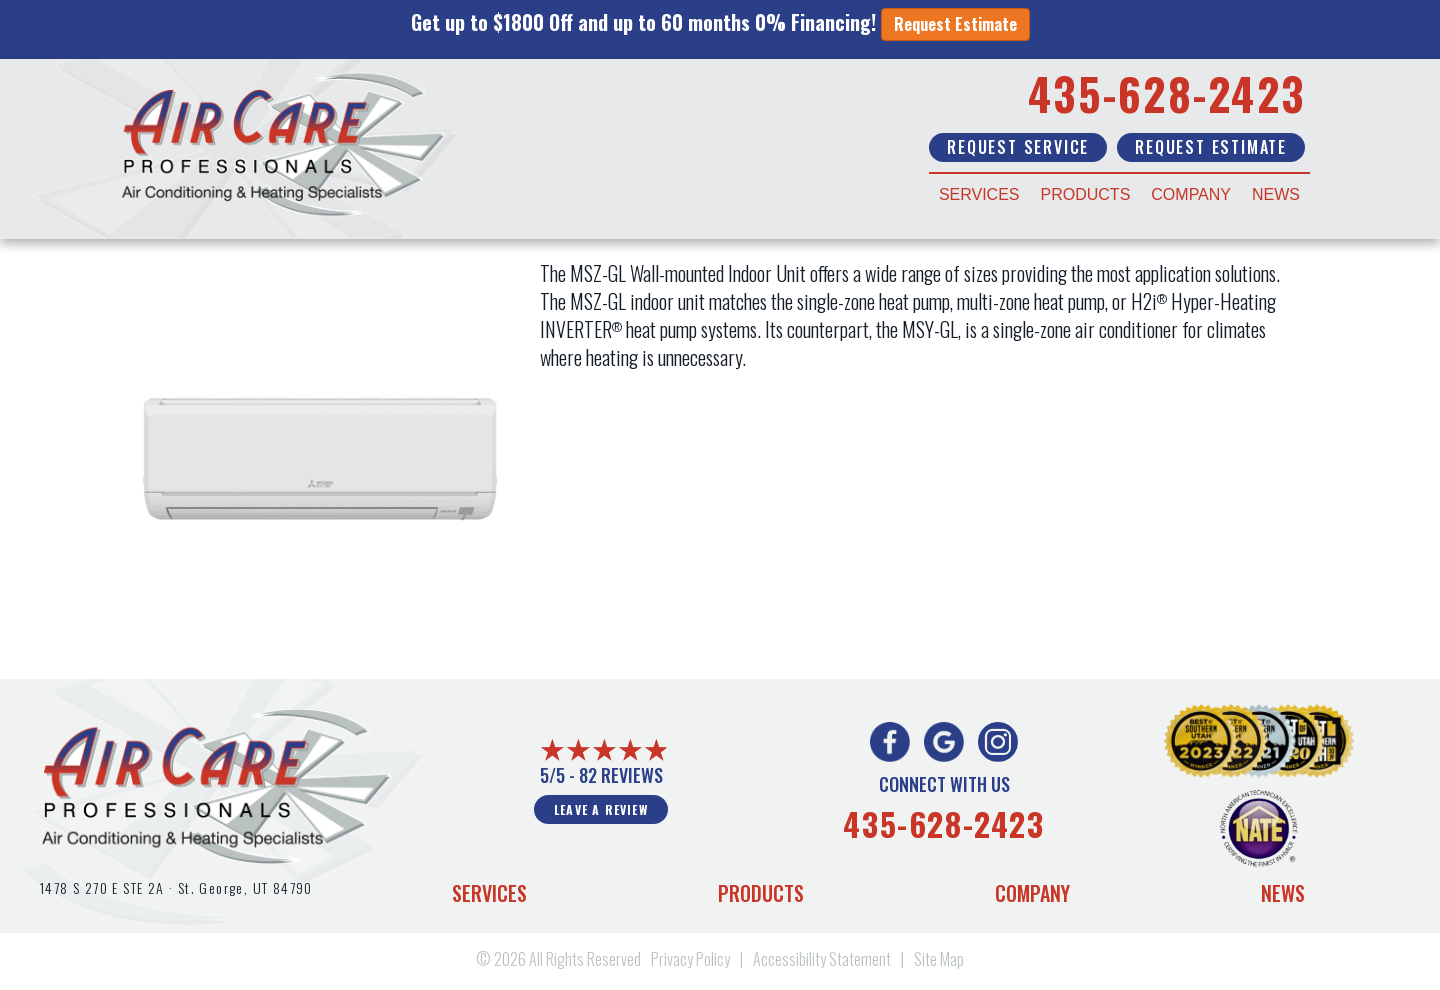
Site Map (939, 959)
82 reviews (621, 775)
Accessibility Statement (822, 959)
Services (979, 194)
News (1276, 194)
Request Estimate (955, 24)
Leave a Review (601, 809)
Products (1086, 194)
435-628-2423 (1166, 93)
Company (1191, 194)
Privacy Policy (690, 959)
